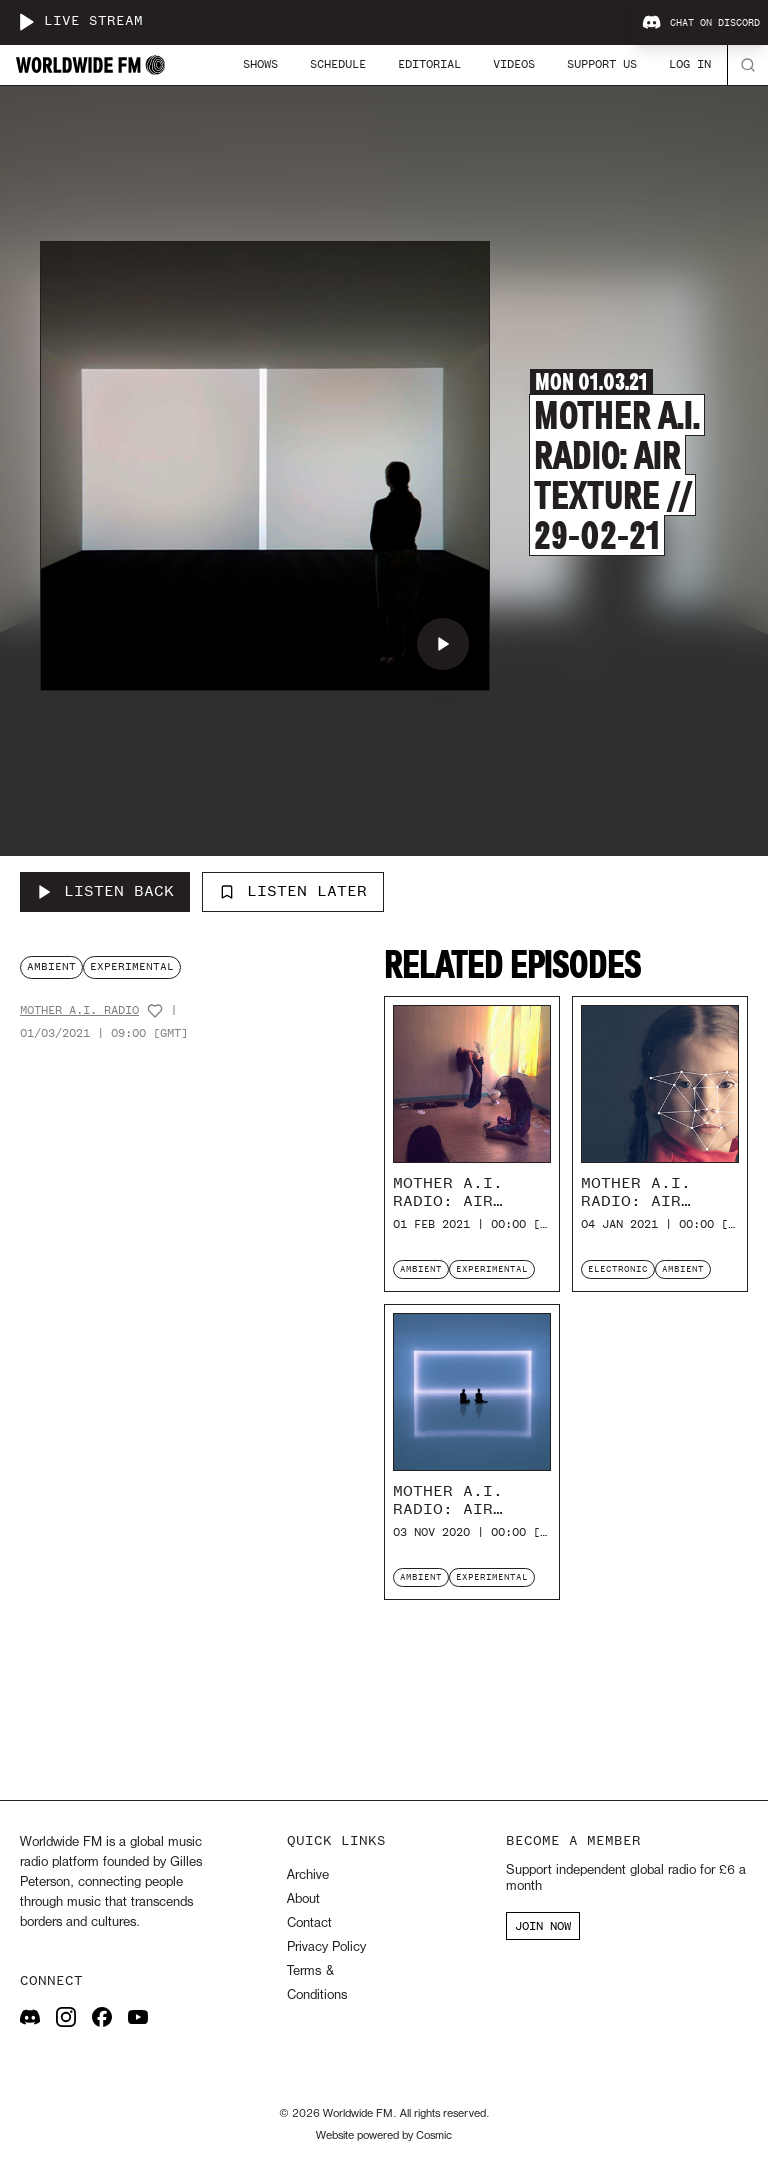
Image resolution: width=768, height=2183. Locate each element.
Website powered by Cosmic (384, 2136)
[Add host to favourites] (155, 1011)
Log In (690, 64)
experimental (132, 966)
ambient (51, 966)
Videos (514, 64)
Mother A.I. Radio (79, 1010)
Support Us (602, 64)
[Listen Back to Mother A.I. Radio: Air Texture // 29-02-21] (105, 892)
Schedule (338, 64)
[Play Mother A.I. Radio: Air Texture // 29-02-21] (443, 644)
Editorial (429, 64)
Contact (309, 1923)
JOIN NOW (543, 1926)
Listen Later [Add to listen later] (293, 891)
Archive (308, 1875)
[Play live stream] (26, 22)
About (303, 1899)
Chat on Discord (701, 23)
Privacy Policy (326, 1947)
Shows (260, 64)
